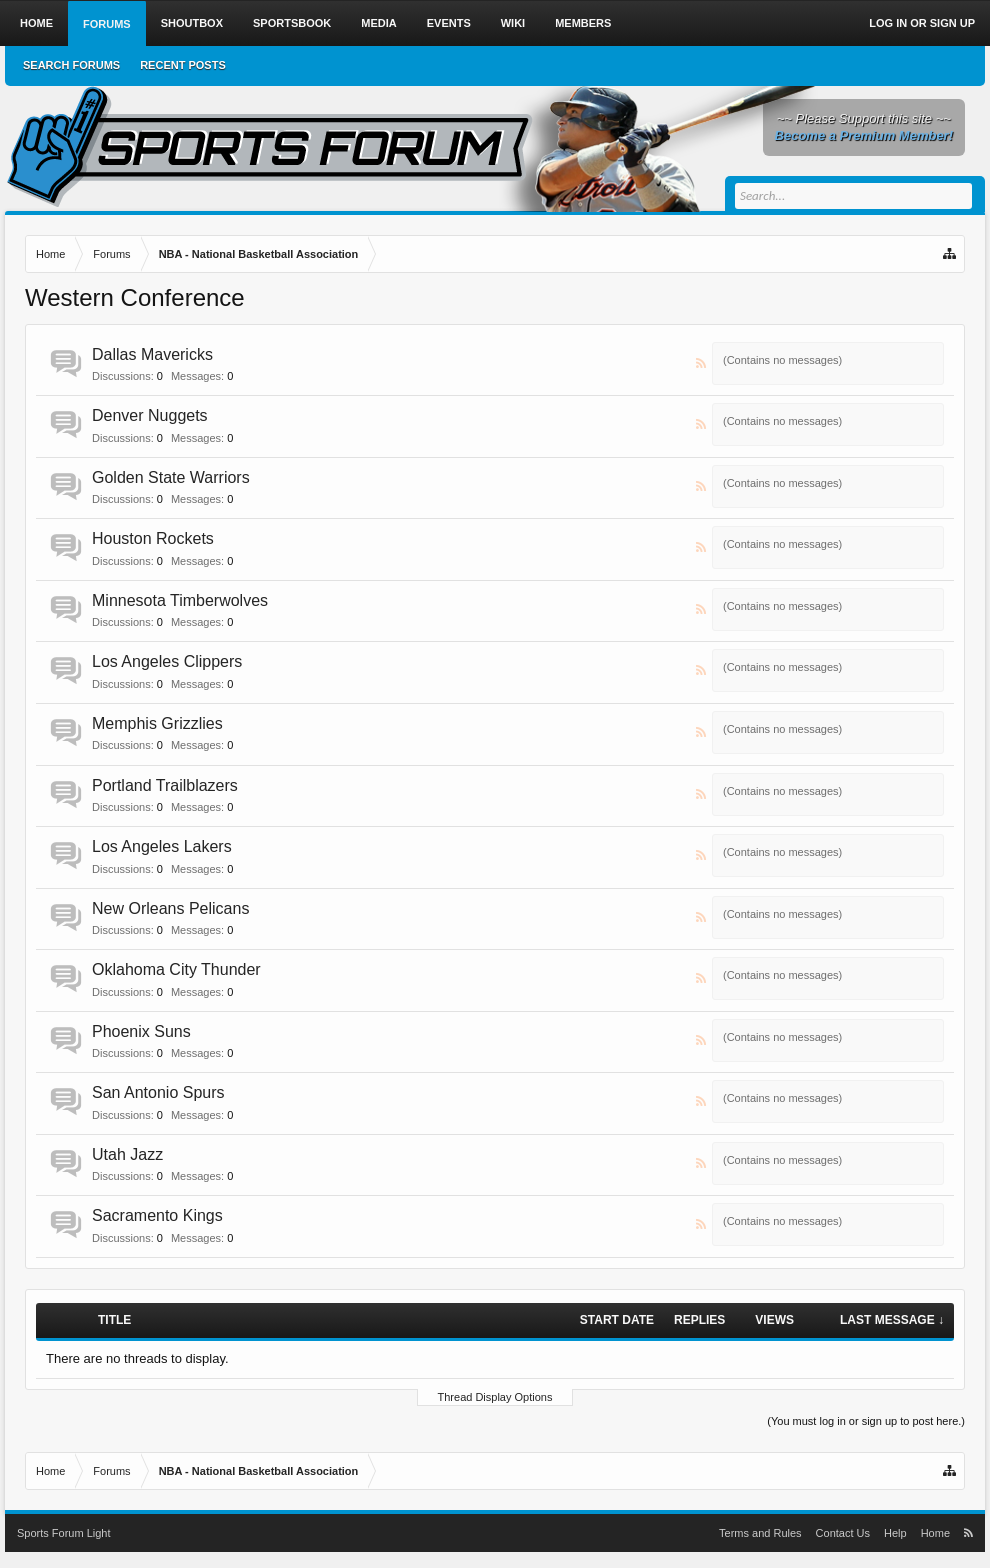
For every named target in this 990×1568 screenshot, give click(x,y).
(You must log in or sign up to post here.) (866, 1421)
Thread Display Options (495, 1397)
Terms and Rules (760, 1533)
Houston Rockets (153, 538)
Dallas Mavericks (152, 354)
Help (895, 1533)
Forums (107, 24)
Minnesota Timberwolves (180, 600)
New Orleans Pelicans (170, 908)
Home (36, 23)
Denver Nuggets (150, 415)
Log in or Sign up (922, 23)
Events (449, 23)
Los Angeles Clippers (167, 661)
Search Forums (71, 65)
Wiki (513, 23)
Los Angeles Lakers (162, 846)
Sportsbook (292, 23)
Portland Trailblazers (165, 785)
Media (378, 23)
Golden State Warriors (171, 477)
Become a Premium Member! (864, 135)
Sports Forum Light (64, 1533)
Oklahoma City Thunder (176, 969)
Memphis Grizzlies (157, 723)
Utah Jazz (127, 1154)
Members (583, 23)
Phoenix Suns (141, 1031)
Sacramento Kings (157, 1215)
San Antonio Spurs (158, 1092)
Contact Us (843, 1533)
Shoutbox (192, 23)
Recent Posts (183, 65)
